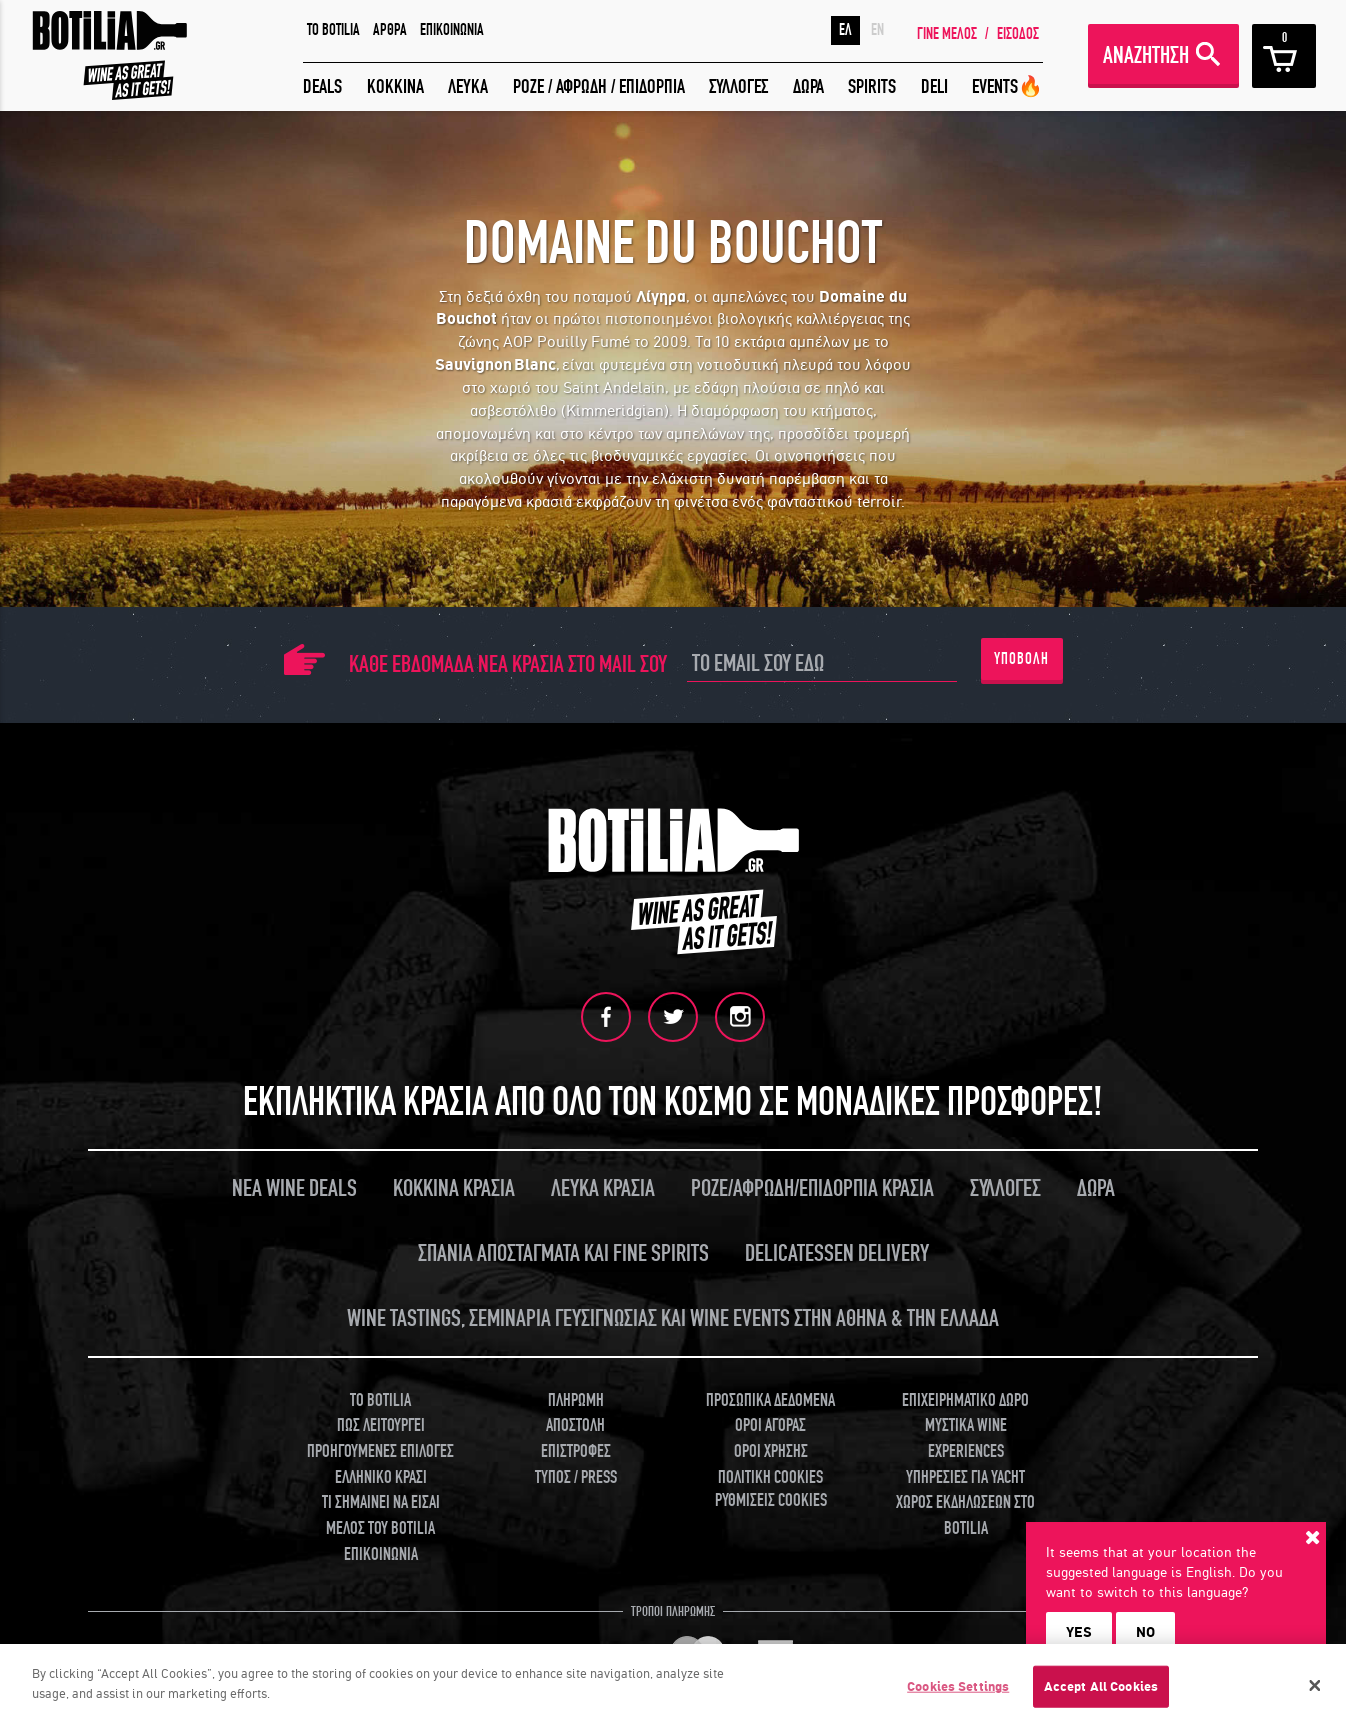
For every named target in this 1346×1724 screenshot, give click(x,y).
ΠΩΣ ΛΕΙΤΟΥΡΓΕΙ (381, 1425)
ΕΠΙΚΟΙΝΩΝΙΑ (452, 30)
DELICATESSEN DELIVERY (837, 1253)
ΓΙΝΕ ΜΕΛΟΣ (947, 34)
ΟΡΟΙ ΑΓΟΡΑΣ (770, 1425)
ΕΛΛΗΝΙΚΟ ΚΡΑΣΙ (381, 1477)
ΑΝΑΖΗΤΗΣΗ (1146, 55)
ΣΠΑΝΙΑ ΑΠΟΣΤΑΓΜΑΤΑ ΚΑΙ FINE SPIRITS (563, 1253)
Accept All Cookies (1101, 1693)
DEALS (322, 86)
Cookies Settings (958, 1693)
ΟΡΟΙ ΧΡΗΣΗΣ (771, 1451)
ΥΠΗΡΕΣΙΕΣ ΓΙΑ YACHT (965, 1477)
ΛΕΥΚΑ (468, 86)
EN (877, 30)
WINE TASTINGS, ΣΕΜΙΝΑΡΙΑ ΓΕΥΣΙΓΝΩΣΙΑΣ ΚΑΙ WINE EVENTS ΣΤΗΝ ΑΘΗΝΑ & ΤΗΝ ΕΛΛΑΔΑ (673, 1318)
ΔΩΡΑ (808, 86)
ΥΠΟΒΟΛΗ (1021, 659)
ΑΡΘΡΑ (390, 30)
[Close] (1315, 1692)
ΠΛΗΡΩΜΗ (576, 1400)
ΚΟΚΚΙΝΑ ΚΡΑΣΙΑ (454, 1188)
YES (1079, 1632)
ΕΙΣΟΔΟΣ (1018, 34)
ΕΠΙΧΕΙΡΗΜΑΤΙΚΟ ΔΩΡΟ (965, 1400)
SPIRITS (872, 86)
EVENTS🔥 (1007, 86)
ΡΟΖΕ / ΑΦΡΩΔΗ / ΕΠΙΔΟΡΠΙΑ (599, 86)
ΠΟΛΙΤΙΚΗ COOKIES (770, 1477)
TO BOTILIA (333, 30)
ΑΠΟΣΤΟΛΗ (575, 1425)
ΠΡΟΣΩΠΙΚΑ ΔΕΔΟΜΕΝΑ (770, 1400)
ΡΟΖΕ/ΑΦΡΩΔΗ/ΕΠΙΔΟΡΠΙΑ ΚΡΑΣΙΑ (812, 1188)
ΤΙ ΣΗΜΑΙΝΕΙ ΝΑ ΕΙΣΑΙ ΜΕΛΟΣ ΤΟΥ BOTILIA (381, 1515)
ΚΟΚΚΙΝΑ (395, 86)
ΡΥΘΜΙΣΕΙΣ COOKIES (771, 1500)
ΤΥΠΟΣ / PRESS (576, 1477)
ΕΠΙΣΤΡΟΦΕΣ (576, 1451)
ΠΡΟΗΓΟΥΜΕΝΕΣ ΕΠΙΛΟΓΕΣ (380, 1451)
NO (1145, 1632)
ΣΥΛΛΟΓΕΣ (738, 86)
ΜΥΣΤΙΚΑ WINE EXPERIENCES (966, 1438)
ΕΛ (845, 30)
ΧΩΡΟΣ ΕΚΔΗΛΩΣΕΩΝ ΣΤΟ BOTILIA (965, 1515)
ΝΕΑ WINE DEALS (294, 1188)
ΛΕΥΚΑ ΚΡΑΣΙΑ (603, 1188)
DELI (934, 86)
